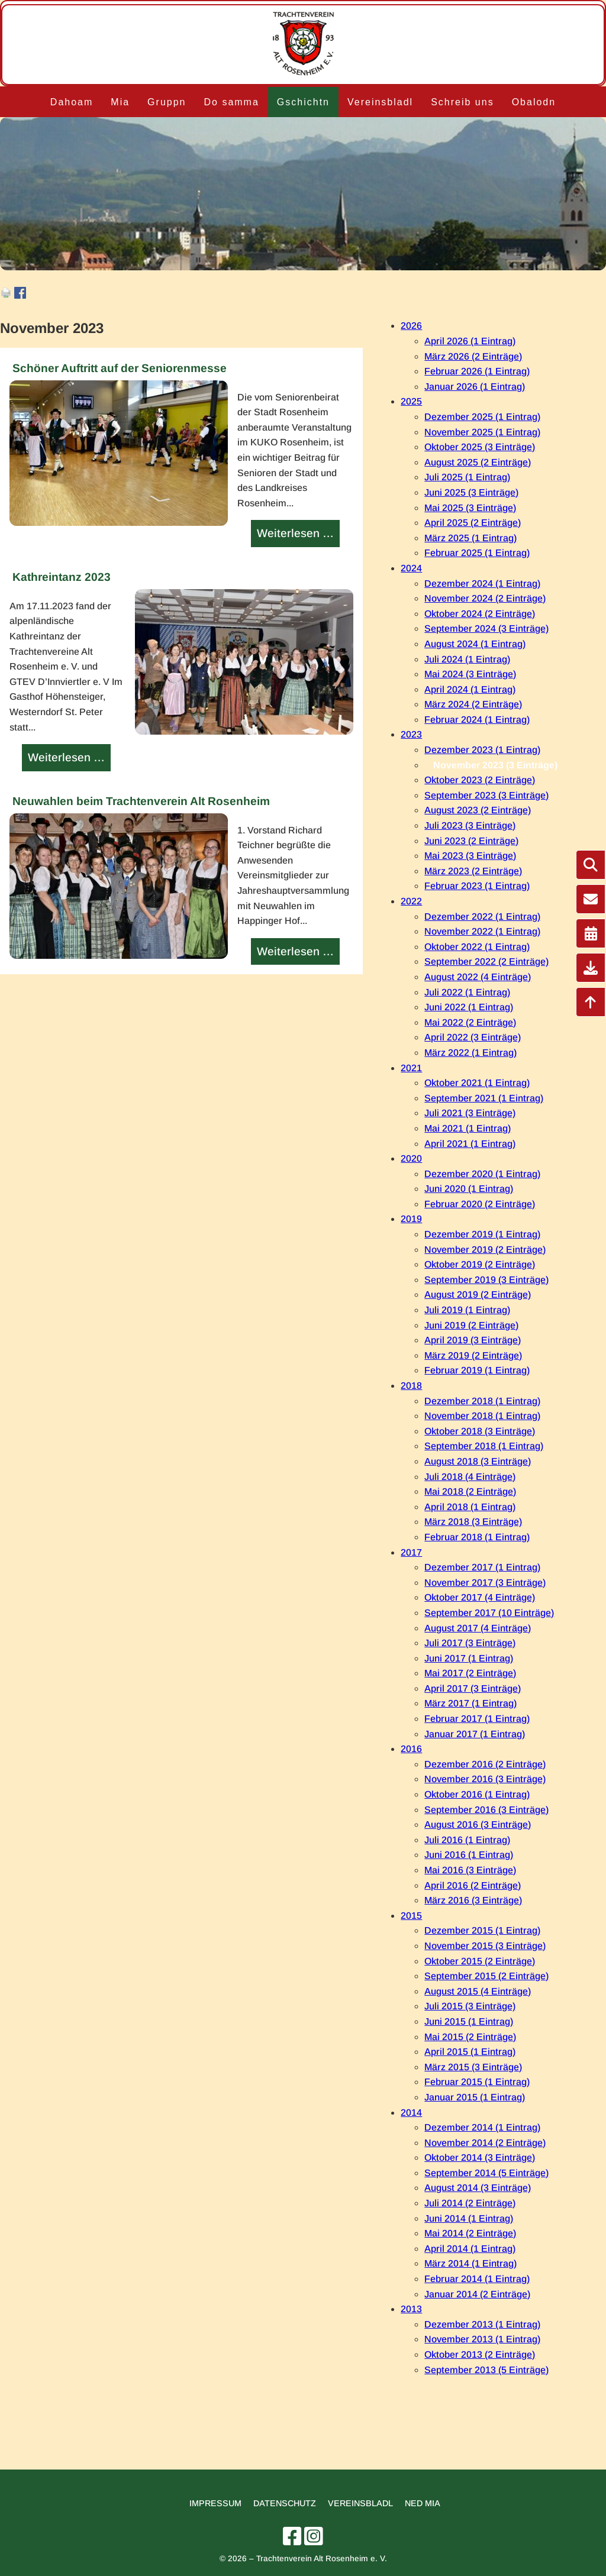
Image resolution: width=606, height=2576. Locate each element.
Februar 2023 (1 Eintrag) (477, 886)
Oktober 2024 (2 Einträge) (479, 614)
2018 (411, 1386)
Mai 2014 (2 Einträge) (470, 2233)
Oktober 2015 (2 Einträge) (479, 1961)
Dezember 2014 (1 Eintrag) (482, 2127)
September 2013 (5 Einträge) (486, 2370)
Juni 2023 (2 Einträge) (471, 841)
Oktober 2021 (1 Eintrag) (477, 1083)
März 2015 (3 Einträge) (473, 2067)
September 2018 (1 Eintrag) (483, 1446)
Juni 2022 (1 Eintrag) (468, 1007)
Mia (120, 102)
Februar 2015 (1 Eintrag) (477, 2082)
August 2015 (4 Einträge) (477, 1991)
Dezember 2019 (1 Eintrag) (482, 1234)
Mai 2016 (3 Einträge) (470, 1870)
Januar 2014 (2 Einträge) (477, 2294)
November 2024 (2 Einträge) (485, 598)
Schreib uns (462, 102)
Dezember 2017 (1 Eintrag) (482, 1567)
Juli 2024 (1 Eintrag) (467, 659)
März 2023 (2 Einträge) (473, 871)
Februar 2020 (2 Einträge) (479, 1204)
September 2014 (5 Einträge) (486, 2173)
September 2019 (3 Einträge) (486, 1280)
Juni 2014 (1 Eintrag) (468, 2218)
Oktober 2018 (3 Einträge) (479, 1431)
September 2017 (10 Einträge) (489, 1613)
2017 (411, 1552)
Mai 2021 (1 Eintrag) (467, 1128)
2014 (411, 2113)
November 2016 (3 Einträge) (485, 1779)
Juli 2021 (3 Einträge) (469, 1113)
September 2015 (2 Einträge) (486, 1976)
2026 (411, 326)
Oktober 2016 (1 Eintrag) (477, 1794)
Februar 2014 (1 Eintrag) (477, 2279)
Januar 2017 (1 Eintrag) (474, 1734)
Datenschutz (284, 2503)
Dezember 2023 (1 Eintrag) (482, 750)
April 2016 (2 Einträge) (472, 1885)
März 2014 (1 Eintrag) (470, 2263)
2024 (411, 568)
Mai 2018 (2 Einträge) (470, 1491)
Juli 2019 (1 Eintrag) (467, 1310)
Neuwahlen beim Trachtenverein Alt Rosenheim (141, 801)
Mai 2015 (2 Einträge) (470, 2037)
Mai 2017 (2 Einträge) (470, 1673)
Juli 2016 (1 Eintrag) (467, 1840)
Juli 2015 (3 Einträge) (469, 2006)
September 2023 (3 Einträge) (486, 795)
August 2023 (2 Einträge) (477, 810)
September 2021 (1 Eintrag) (483, 1098)
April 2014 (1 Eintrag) (469, 2249)
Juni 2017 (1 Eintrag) (468, 1658)
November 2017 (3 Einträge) (485, 1583)
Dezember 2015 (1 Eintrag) (482, 1930)
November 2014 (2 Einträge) (485, 2143)
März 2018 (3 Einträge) (473, 1522)
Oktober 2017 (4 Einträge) (479, 1597)
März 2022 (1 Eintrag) (470, 1053)
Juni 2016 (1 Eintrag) (468, 1855)
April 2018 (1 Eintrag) (469, 1507)
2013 (411, 2309)
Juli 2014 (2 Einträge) (469, 2203)
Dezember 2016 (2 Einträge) (485, 1764)
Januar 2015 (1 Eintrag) (474, 2097)
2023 (411, 734)
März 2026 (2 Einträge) (473, 356)
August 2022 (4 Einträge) (477, 977)
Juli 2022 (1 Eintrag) (467, 992)
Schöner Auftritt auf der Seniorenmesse (119, 368)
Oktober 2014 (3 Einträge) (479, 2157)
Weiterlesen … (297, 534)
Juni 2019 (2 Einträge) (471, 1325)
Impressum (215, 2503)
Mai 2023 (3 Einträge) (470, 856)
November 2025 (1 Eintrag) (482, 432)
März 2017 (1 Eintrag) (470, 1703)
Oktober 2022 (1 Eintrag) (477, 947)
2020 (411, 1158)
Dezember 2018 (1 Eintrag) (482, 1401)
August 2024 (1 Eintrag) (475, 644)
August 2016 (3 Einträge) (477, 1824)
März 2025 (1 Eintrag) (470, 538)
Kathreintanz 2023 (61, 577)
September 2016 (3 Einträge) (486, 1810)
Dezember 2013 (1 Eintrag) (482, 2324)
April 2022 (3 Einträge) (472, 1037)
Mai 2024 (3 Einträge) (470, 674)
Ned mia (422, 2503)
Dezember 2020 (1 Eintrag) (482, 1174)
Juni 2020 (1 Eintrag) (468, 1189)
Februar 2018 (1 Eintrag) (477, 1537)
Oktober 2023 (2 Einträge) (479, 780)
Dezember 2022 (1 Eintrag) (482, 917)
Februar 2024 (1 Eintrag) (477, 720)
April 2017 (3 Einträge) (472, 1688)
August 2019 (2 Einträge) (477, 1294)
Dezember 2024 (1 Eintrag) (482, 583)
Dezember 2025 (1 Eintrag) (482, 417)
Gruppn (166, 102)
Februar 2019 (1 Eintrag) (477, 1370)
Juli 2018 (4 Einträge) (469, 1477)
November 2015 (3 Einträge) (485, 1946)
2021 (411, 1068)
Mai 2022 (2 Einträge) (470, 1022)
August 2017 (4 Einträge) (477, 1628)
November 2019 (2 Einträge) (485, 1250)
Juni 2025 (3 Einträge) (471, 492)
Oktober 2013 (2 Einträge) (479, 2354)
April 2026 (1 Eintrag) (469, 341)
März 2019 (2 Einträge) (473, 1355)
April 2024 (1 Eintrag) (469, 689)
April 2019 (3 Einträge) (472, 1340)
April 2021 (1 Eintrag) (469, 1144)
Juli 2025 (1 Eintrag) (467, 477)
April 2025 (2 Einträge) (472, 523)
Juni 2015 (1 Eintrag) (468, 2021)
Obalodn (534, 102)
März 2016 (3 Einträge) (473, 1900)
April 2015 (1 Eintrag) (469, 2052)
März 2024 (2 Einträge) (473, 704)
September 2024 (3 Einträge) (486, 628)
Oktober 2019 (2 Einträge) (479, 1264)
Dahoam (71, 102)
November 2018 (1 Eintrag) (482, 1416)
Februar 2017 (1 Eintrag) (477, 1719)
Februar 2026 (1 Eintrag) (477, 371)
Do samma (231, 102)
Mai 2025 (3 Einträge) (470, 508)
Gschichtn (303, 102)
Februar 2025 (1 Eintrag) (477, 553)
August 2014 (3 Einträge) (477, 2188)
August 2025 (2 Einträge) (477, 462)
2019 (411, 1219)
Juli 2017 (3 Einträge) (469, 1643)
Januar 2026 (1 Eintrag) (474, 387)
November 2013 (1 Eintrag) (482, 2339)
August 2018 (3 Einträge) (477, 1461)
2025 (411, 401)
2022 (411, 901)
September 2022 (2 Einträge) (486, 961)
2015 (411, 1916)
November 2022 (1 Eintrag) (482, 931)
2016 (411, 1749)
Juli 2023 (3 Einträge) (469, 825)
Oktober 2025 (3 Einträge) (479, 447)
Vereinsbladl (380, 102)
